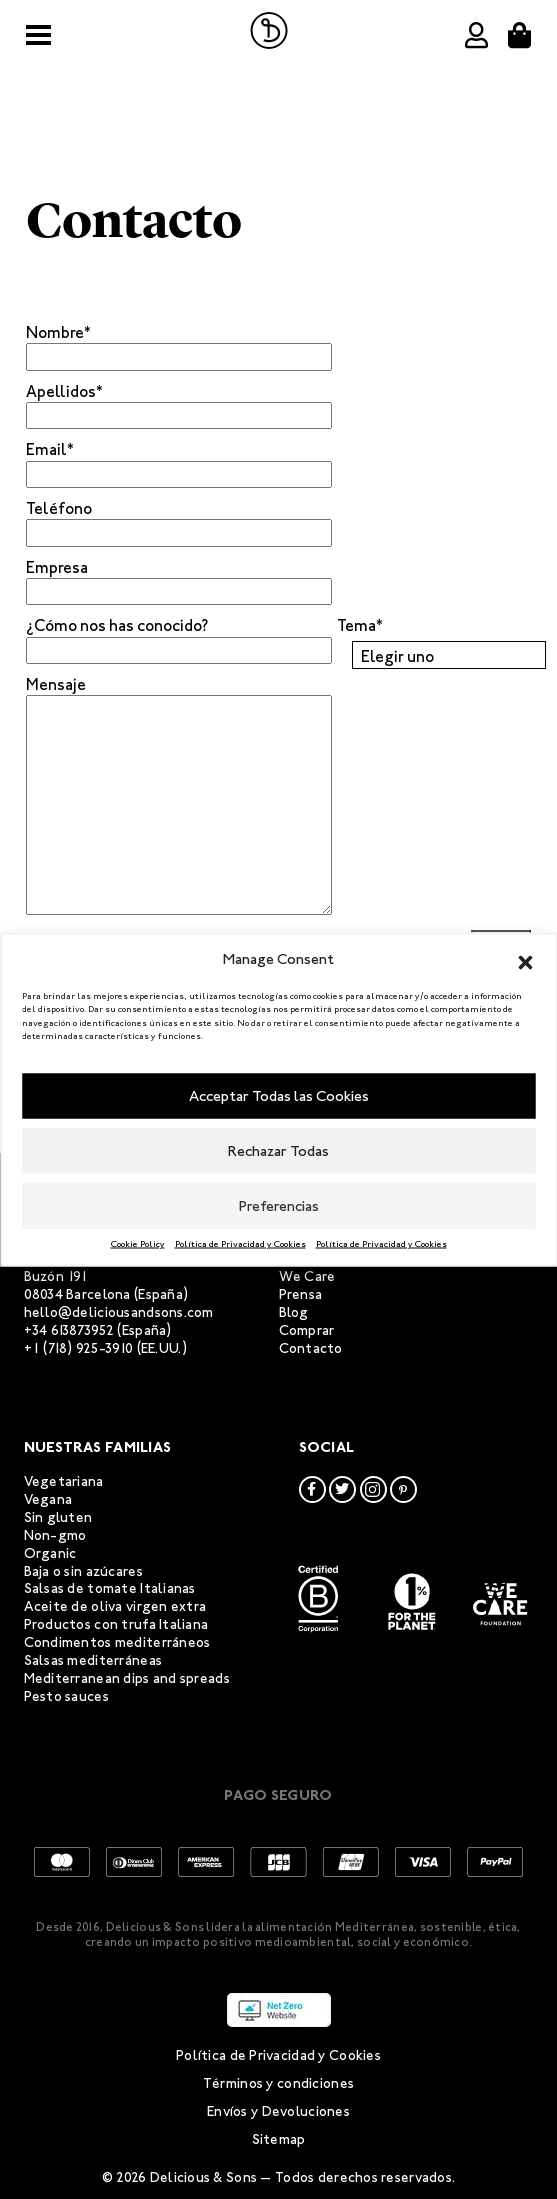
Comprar (307, 1330)
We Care (307, 1276)
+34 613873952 (69, 1330)
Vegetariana (64, 1481)
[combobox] (449, 655)
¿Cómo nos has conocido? (117, 625)
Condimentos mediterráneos (117, 1642)
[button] (525, 959)
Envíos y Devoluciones (278, 2111)
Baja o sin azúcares (83, 1571)
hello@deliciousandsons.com (119, 1312)
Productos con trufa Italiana (116, 1624)
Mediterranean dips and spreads (127, 1678)
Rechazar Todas (278, 1151)
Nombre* (58, 332)
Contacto (311, 1348)
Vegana (48, 1499)
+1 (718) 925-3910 (79, 1348)
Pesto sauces (66, 1696)
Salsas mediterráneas (93, 1660)
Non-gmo (55, 1535)
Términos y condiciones (278, 2083)
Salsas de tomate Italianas (110, 1588)
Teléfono (59, 508)
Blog (294, 1312)
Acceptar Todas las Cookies (279, 1096)
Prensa (301, 1294)
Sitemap (279, 2139)
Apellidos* (64, 391)
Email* (50, 449)
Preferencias (279, 1206)
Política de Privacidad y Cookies (240, 1243)
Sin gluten (58, 1517)
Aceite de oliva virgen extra (115, 1606)
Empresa (57, 567)
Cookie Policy (138, 1243)
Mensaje (56, 684)
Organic (50, 1553)
